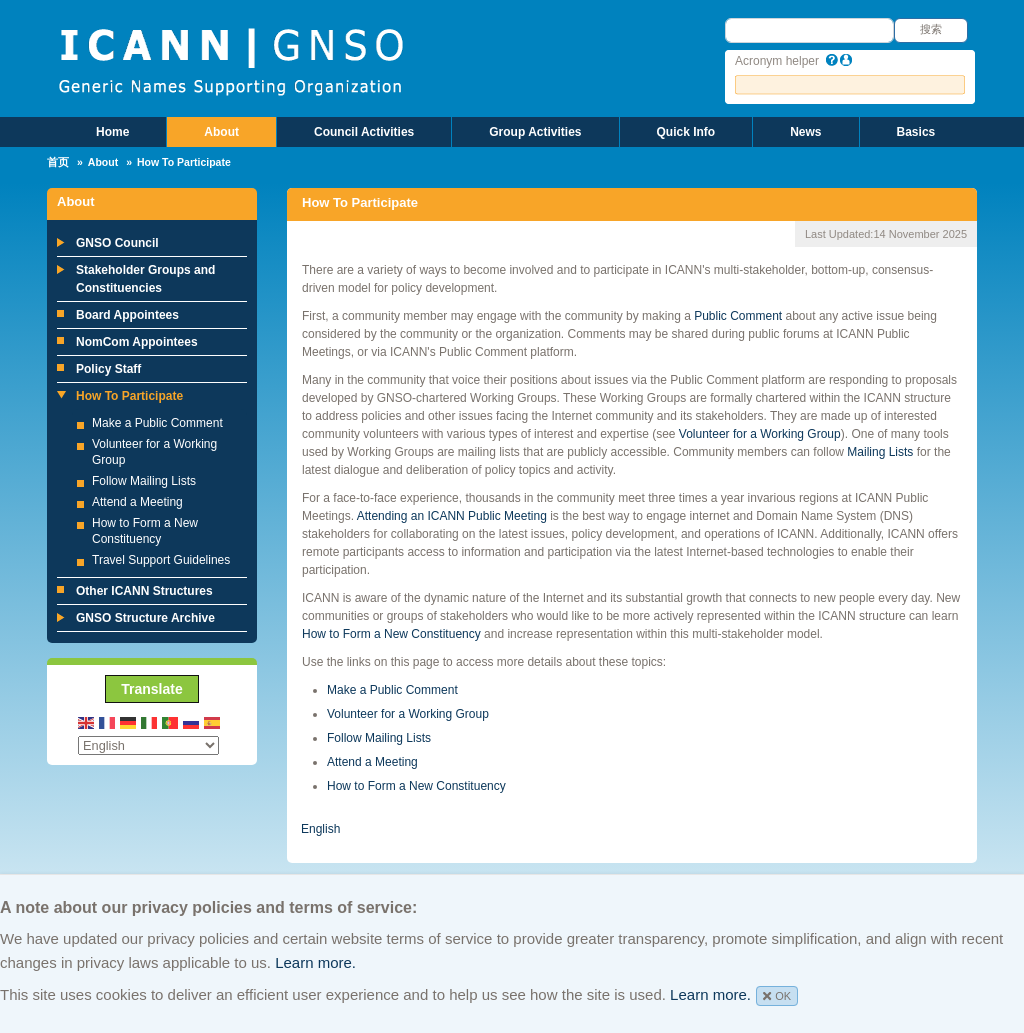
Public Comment (738, 316)
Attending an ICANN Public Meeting (452, 516)
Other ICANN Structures (144, 591)
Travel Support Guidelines (161, 560)
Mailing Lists (880, 452)
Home (112, 132)
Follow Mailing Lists (144, 481)
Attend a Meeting (137, 502)
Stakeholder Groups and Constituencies (145, 279)
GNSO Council (117, 243)
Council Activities (364, 132)
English (320, 829)
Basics (916, 132)
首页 (58, 162)
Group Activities (535, 132)
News (805, 132)
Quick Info (686, 132)
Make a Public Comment (157, 423)
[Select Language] (148, 745)
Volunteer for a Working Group (760, 434)
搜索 (931, 29)
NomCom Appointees (137, 342)
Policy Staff (108, 369)
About (221, 132)
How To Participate (129, 396)
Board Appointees (127, 315)
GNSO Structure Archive (145, 618)
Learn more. (315, 962)
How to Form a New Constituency (391, 634)
